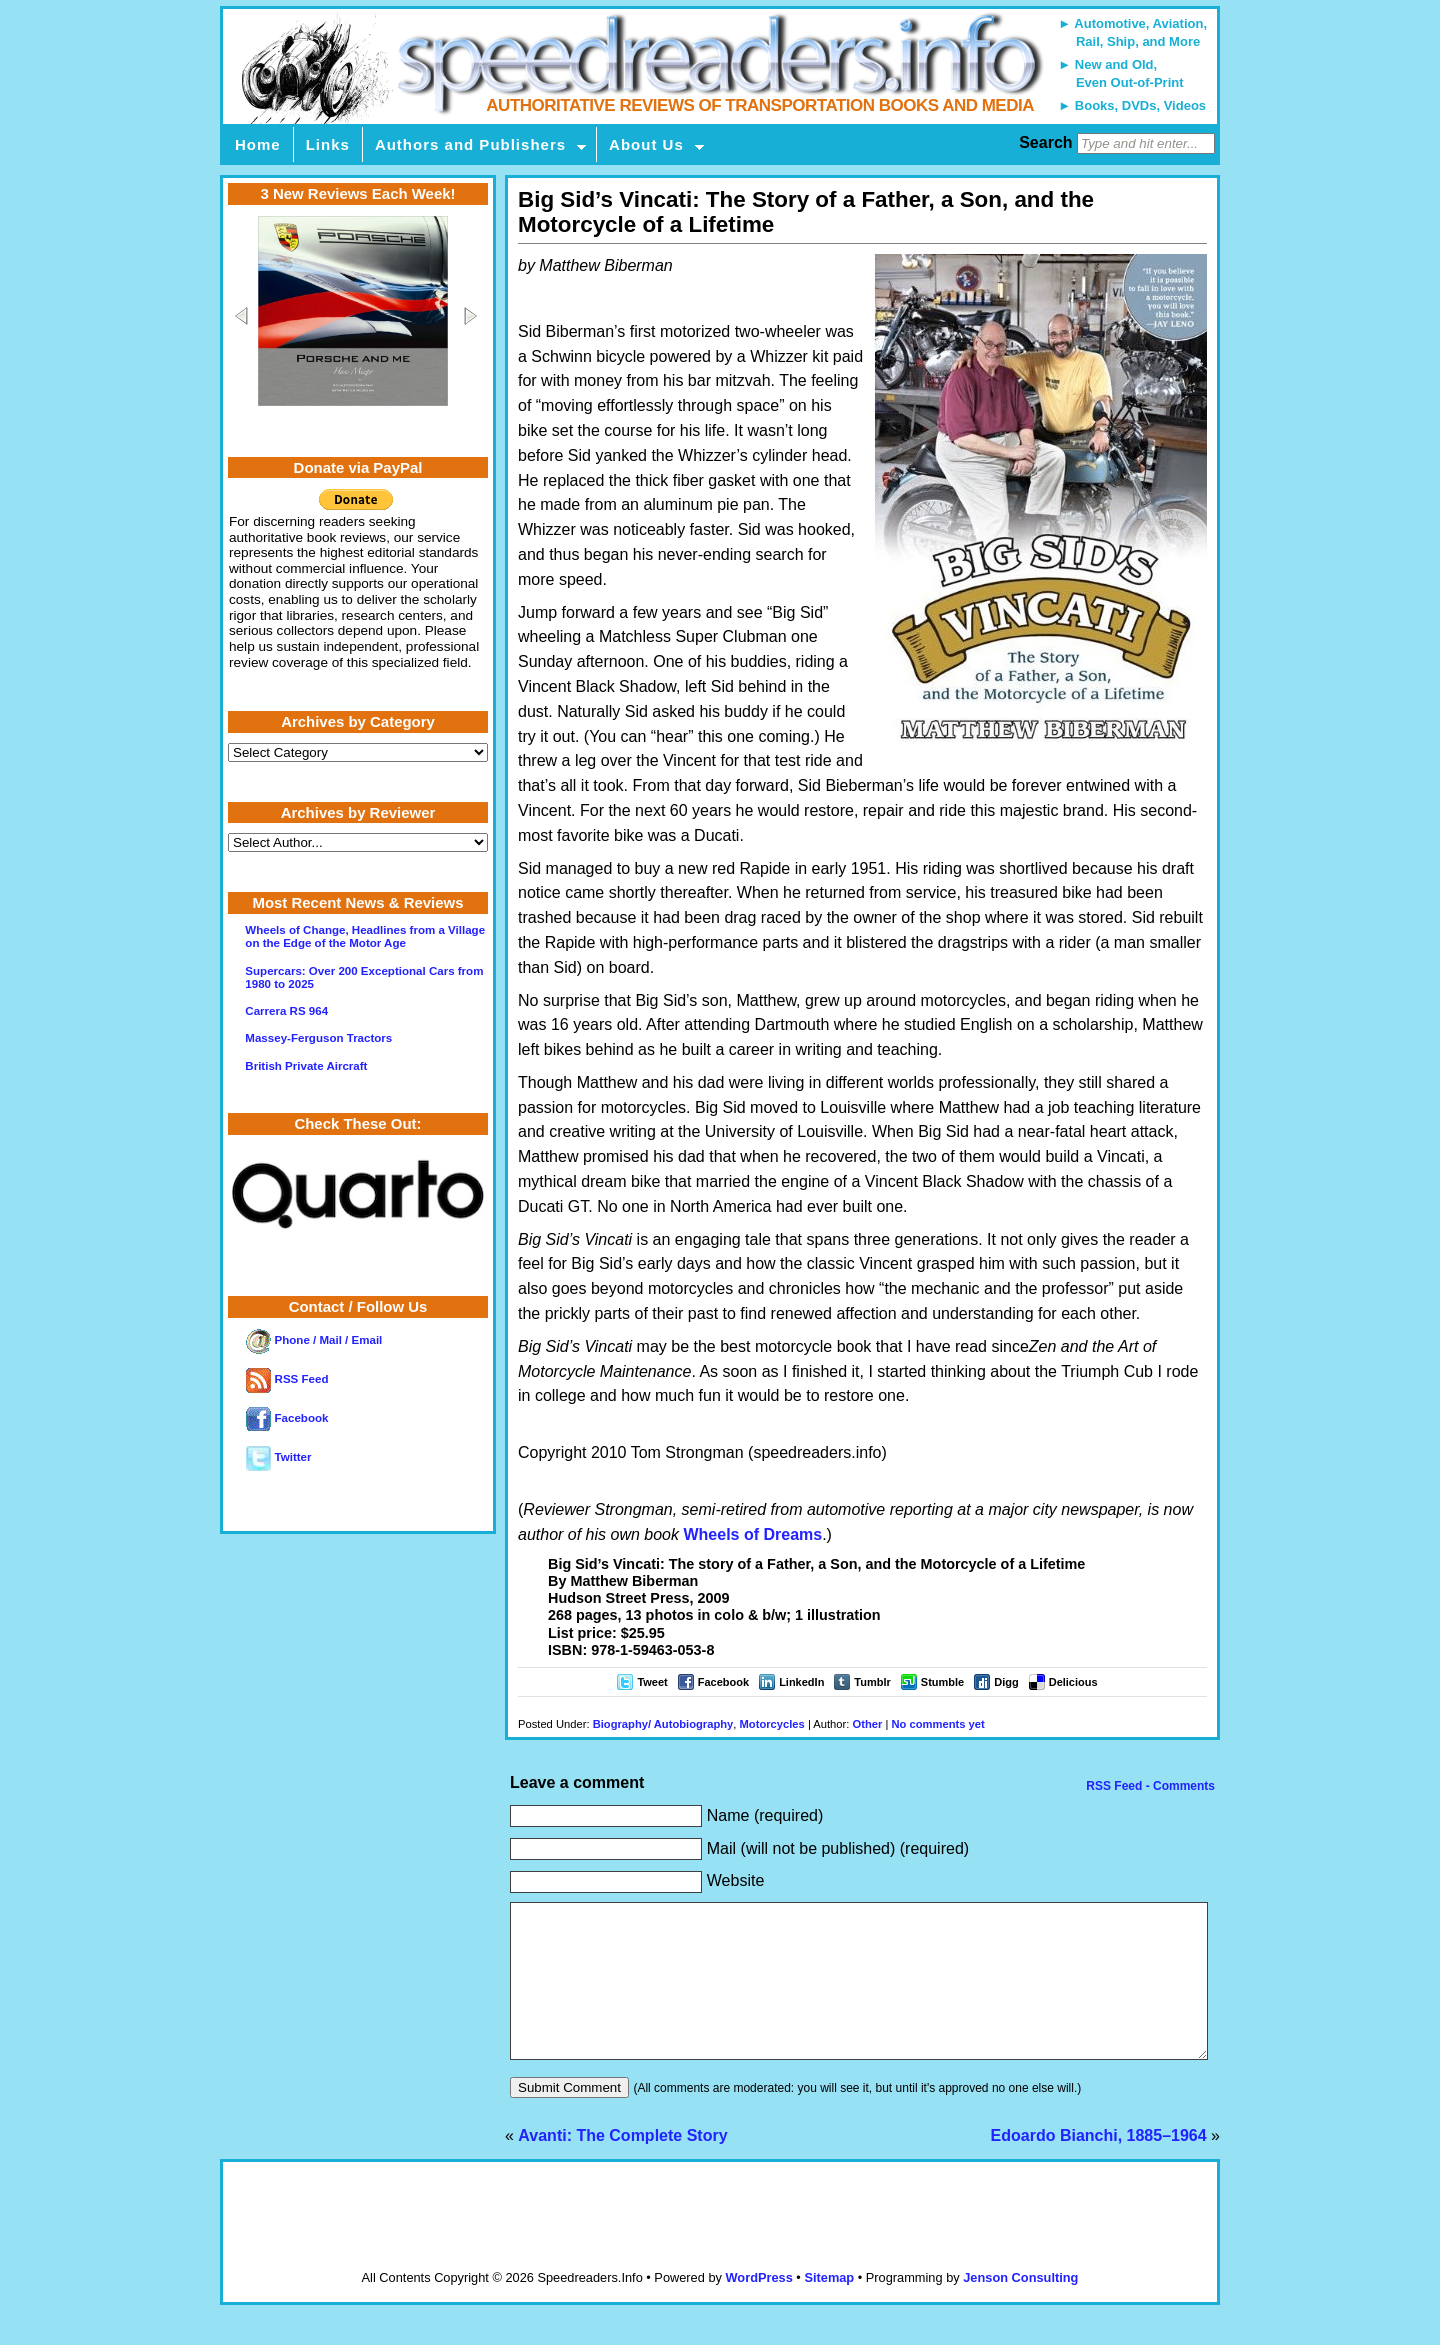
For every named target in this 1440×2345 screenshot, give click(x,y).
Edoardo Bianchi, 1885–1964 (1099, 2165)
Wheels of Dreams (752, 1534)
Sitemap (829, 2307)
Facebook (723, 1682)
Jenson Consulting (1020, 2307)
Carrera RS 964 (286, 1011)
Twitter (278, 1457)
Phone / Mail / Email (314, 1340)
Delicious (1073, 1682)
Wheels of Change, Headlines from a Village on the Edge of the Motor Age (365, 936)
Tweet (652, 1682)
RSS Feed (287, 1379)
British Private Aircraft (306, 1066)
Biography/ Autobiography (663, 1724)
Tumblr (872, 1682)
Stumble (942, 1682)
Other (868, 1724)
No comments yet (937, 1724)
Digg (1006, 1682)
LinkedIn (801, 1682)
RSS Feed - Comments (1149, 1786)
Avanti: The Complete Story (622, 2165)
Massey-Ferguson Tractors (318, 1038)
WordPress (758, 2307)
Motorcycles (772, 1724)
